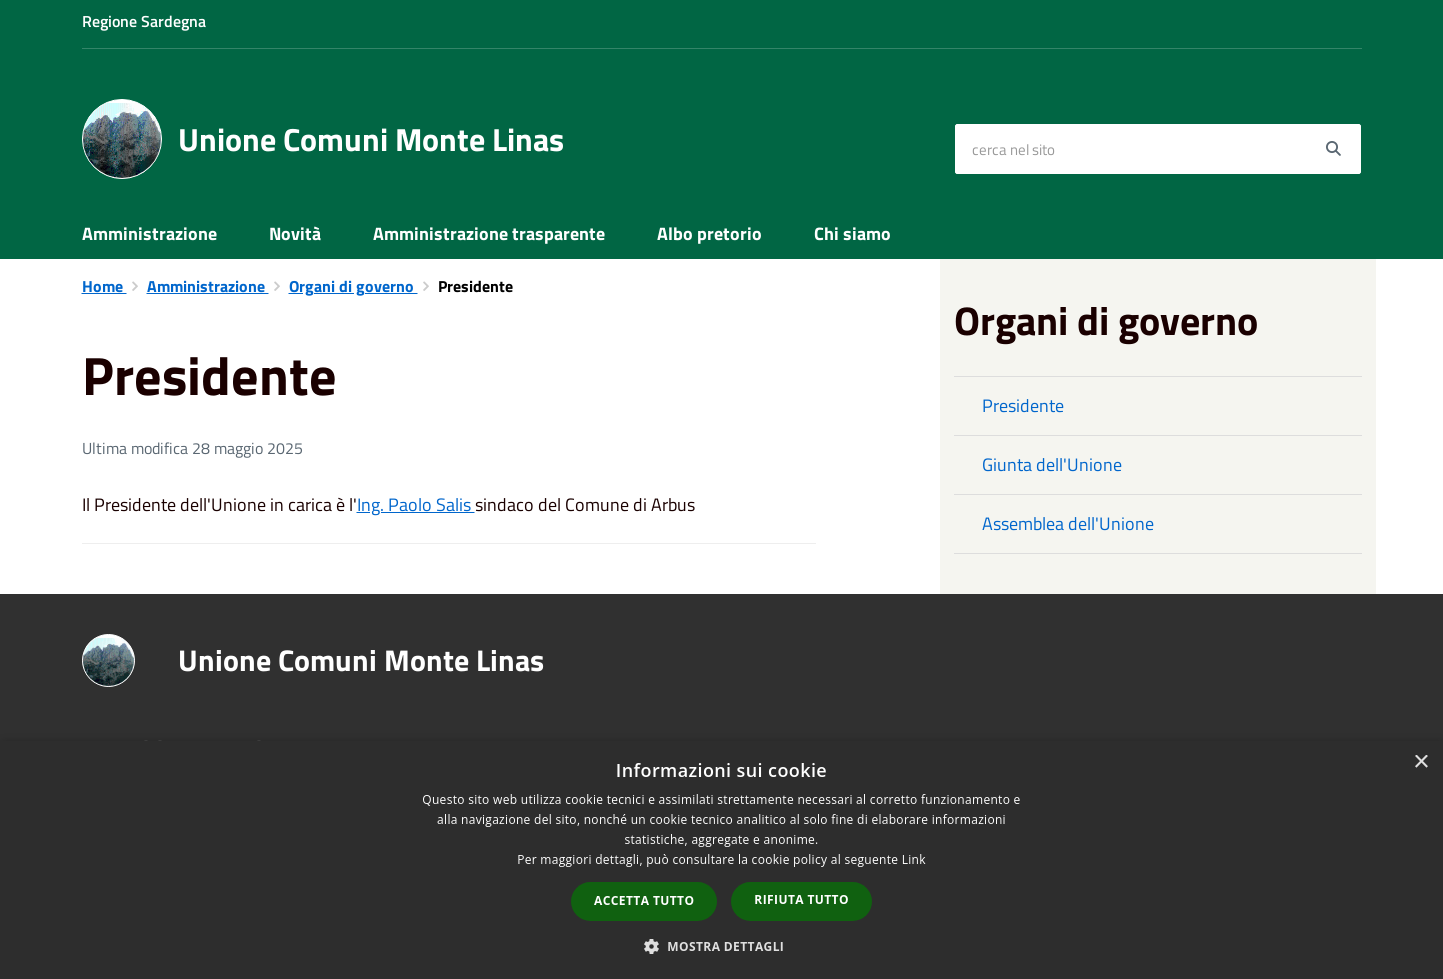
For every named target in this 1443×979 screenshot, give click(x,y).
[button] (722, 945)
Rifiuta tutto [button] (801, 899)
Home (104, 286)
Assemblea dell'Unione (1068, 523)
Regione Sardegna (144, 21)
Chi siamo (852, 233)
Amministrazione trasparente (489, 233)
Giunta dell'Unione (1052, 464)
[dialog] (721, 860)
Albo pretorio (709, 233)
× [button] (1420, 762)
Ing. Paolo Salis (416, 504)
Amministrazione (149, 233)
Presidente (1023, 405)
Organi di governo (353, 286)
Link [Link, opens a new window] (914, 859)
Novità (295, 233)
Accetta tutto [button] (644, 900)
